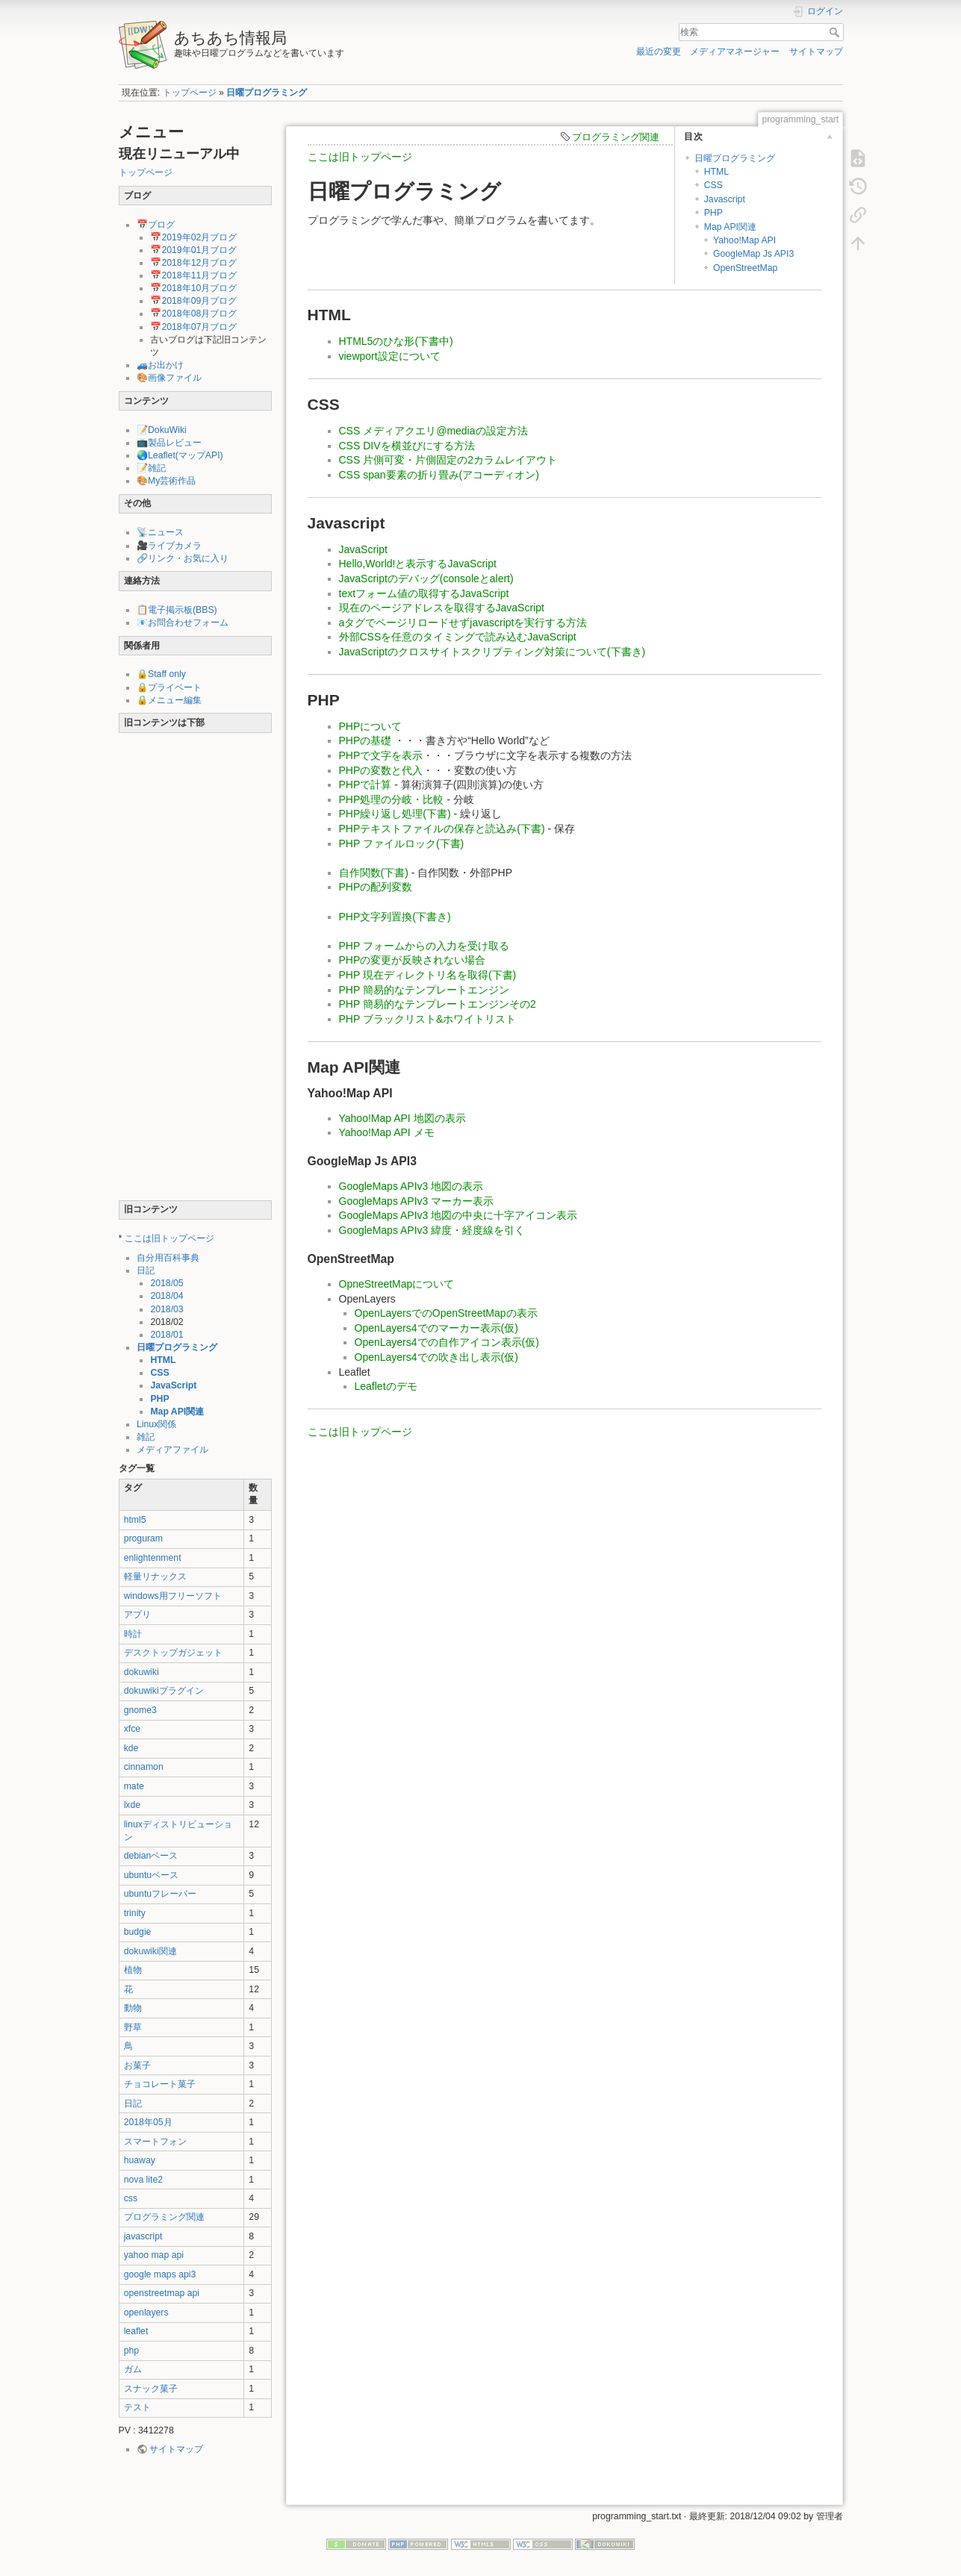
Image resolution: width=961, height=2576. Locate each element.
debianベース (151, 1855)
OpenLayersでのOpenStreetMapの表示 (446, 1313)
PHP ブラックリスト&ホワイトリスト (428, 1019)
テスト (137, 2407)
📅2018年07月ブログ (193, 327)
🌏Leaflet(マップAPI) (180, 455)
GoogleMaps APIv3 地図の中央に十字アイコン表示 (458, 1215)
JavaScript (173, 1385)
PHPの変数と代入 (381, 770)
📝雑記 (151, 468)
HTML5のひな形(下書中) (396, 341)
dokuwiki (141, 1672)
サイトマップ (816, 51)
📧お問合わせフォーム (182, 622)
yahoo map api (154, 2255)
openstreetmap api (161, 2293)
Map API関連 (177, 1411)
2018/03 (166, 1309)
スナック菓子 (151, 2388)
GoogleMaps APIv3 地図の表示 (411, 1186)
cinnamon (144, 1767)
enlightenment (152, 1558)
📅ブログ (156, 224)
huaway (139, 2160)
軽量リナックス (155, 1576)
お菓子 (137, 2065)
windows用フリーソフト (173, 1596)
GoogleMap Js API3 (753, 254)
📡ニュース (160, 532)
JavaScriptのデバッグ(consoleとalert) (426, 578)
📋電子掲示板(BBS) (177, 610)
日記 (146, 1270)
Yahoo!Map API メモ (387, 1132)
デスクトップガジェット (173, 1652)
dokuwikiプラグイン (164, 1690)
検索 (836, 32)
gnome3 (140, 1710)
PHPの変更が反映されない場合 (412, 960)
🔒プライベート (169, 687)
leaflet (136, 2331)
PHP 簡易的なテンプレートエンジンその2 (437, 1004)
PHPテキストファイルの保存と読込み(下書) (442, 829)
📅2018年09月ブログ (193, 301)
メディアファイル (172, 1449)
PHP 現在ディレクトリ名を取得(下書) (428, 975)
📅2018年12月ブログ (193, 263)
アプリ (137, 1614)
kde (131, 1748)
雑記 (146, 1437)
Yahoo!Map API (744, 240)
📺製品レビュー (169, 442)
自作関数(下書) (373, 873)
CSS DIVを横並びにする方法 (407, 446)
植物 (133, 1970)
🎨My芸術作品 (166, 480)
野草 (133, 2027)
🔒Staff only (161, 674)
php (131, 2350)
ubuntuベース (151, 1875)
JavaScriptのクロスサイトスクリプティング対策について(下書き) (492, 652)
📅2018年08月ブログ (193, 313)
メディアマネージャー (735, 51)
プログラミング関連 (164, 2217)
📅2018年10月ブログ (193, 288)
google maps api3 (160, 2274)
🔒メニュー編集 (169, 700)
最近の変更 (658, 51)
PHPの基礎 (365, 740)
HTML (162, 1360)
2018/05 (166, 1283)
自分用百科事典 (168, 1258)
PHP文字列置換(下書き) (395, 917)
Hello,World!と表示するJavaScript (418, 564)
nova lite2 (143, 2179)
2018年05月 (148, 2122)
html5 (135, 1520)
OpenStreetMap (745, 268)
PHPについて (370, 726)
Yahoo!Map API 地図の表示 (402, 1118)
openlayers (146, 2312)
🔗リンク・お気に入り (182, 558)
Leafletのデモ (386, 1386)
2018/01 (166, 1334)
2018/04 (166, 1296)
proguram (143, 1538)
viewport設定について (390, 356)
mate (134, 1786)
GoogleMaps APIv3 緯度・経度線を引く (432, 1230)
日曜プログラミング (266, 92)
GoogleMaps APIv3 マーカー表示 (416, 1201)
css (130, 2198)
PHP (159, 1399)
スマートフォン (155, 2141)
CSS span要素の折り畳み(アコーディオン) (439, 475)
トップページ (190, 92)
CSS (159, 1372)
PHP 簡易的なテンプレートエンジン (424, 990)
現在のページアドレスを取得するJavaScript (441, 608)
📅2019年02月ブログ (193, 237)
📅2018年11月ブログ (193, 275)
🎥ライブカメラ (169, 545)
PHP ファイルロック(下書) (401, 843)
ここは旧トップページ (169, 1238)
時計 (133, 1634)
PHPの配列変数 (376, 887)
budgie (138, 1932)
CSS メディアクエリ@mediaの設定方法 (433, 431)
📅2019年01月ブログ (193, 250)
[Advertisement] (196, 970)
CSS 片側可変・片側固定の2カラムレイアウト (448, 460)
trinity (135, 1913)
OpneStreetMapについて (397, 1284)
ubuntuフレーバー (160, 1894)
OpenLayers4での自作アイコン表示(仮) (447, 1342)
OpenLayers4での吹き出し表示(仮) (436, 1357)
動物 (133, 2008)
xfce (132, 1729)
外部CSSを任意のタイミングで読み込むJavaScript (457, 637)
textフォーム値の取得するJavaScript (424, 593)
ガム (133, 2369)
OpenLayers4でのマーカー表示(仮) (436, 1328)
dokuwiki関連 (150, 1951)
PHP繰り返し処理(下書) (395, 814)
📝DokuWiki (162, 430)
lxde (132, 1805)
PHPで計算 (365, 784)
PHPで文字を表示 (381, 755)
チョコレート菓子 (160, 2084)
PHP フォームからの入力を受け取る (424, 946)
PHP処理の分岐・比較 (391, 799)
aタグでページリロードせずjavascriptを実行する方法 (463, 623)
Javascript (724, 199)
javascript (143, 2236)
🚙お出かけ (160, 365)
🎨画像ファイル (169, 377)
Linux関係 (156, 1424)
